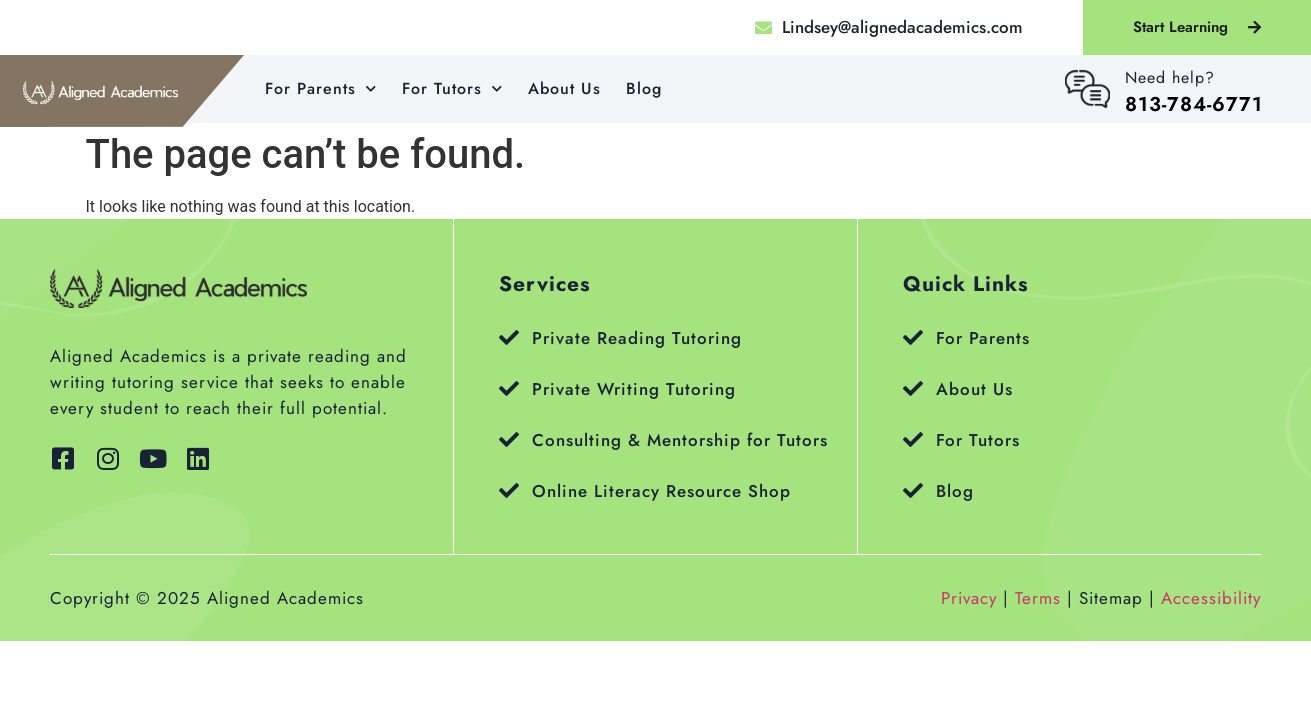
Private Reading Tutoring (637, 338)
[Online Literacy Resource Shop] (509, 491)
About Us (564, 88)
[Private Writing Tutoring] (509, 389)
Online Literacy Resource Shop (661, 491)
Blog (644, 88)
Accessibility (1211, 598)
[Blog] (913, 491)
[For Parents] (913, 338)
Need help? (1170, 77)
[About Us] (913, 389)
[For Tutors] (913, 440)
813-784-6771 (1194, 104)
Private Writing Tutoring (634, 389)
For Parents (321, 88)
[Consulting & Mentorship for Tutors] (509, 440)
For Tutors (452, 88)
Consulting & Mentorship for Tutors (680, 440)
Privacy (969, 598)
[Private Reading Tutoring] (509, 338)
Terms (1038, 598)
